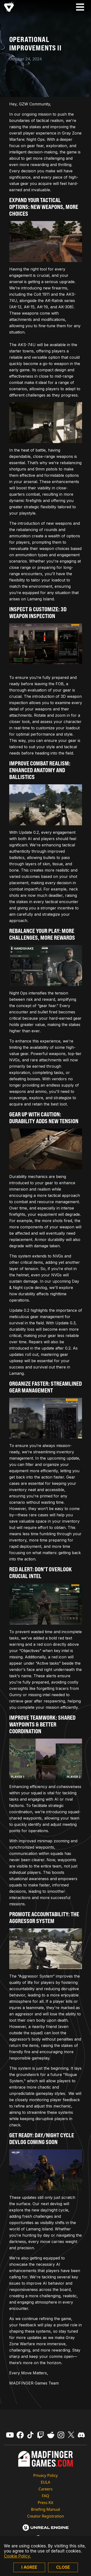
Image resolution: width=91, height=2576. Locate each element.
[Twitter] (71, 2435)
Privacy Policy (45, 2475)
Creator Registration (45, 2516)
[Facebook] (20, 2435)
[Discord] (81, 2435)
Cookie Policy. (17, 2556)
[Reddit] (51, 2435)
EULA (45, 2482)
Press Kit (45, 2502)
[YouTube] (10, 2435)
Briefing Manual (45, 2509)
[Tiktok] (30, 2435)
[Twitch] (40, 2435)
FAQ (45, 2495)
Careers (46, 2489)
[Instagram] (61, 2435)
